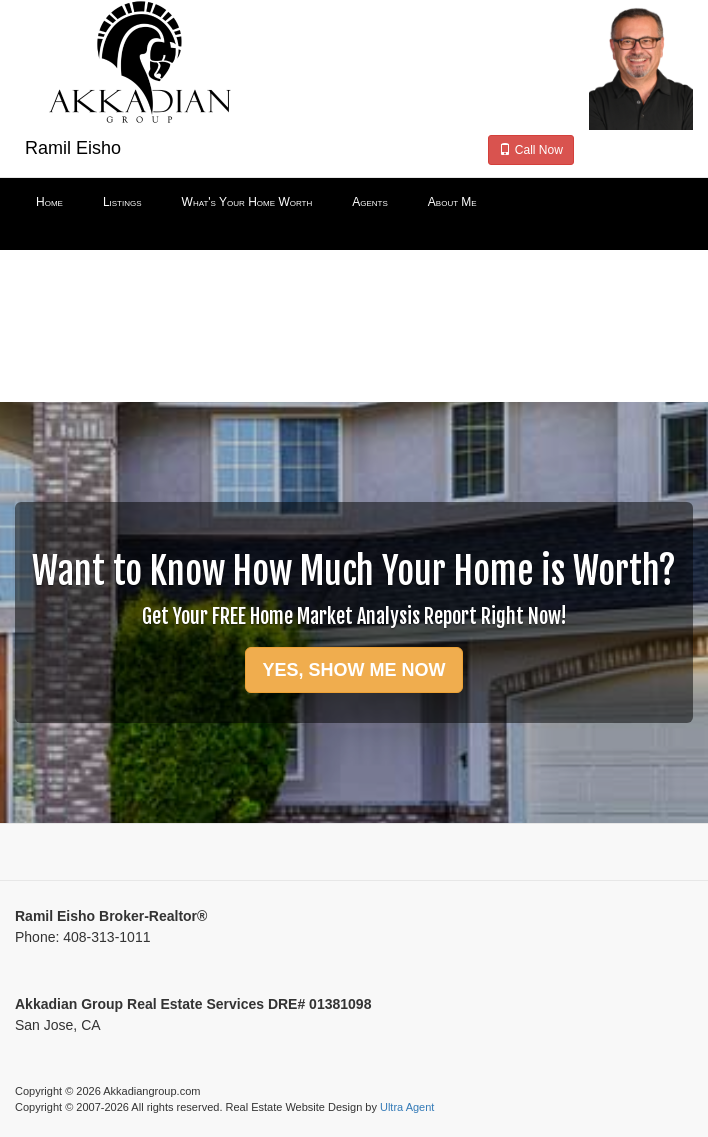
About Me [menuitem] (452, 202)
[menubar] (354, 203)
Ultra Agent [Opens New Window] (407, 1107)
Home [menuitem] (49, 202)
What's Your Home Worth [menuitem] (247, 202)
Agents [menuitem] (370, 202)
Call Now (530, 150)
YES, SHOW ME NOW (353, 670)
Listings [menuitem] (122, 202)
